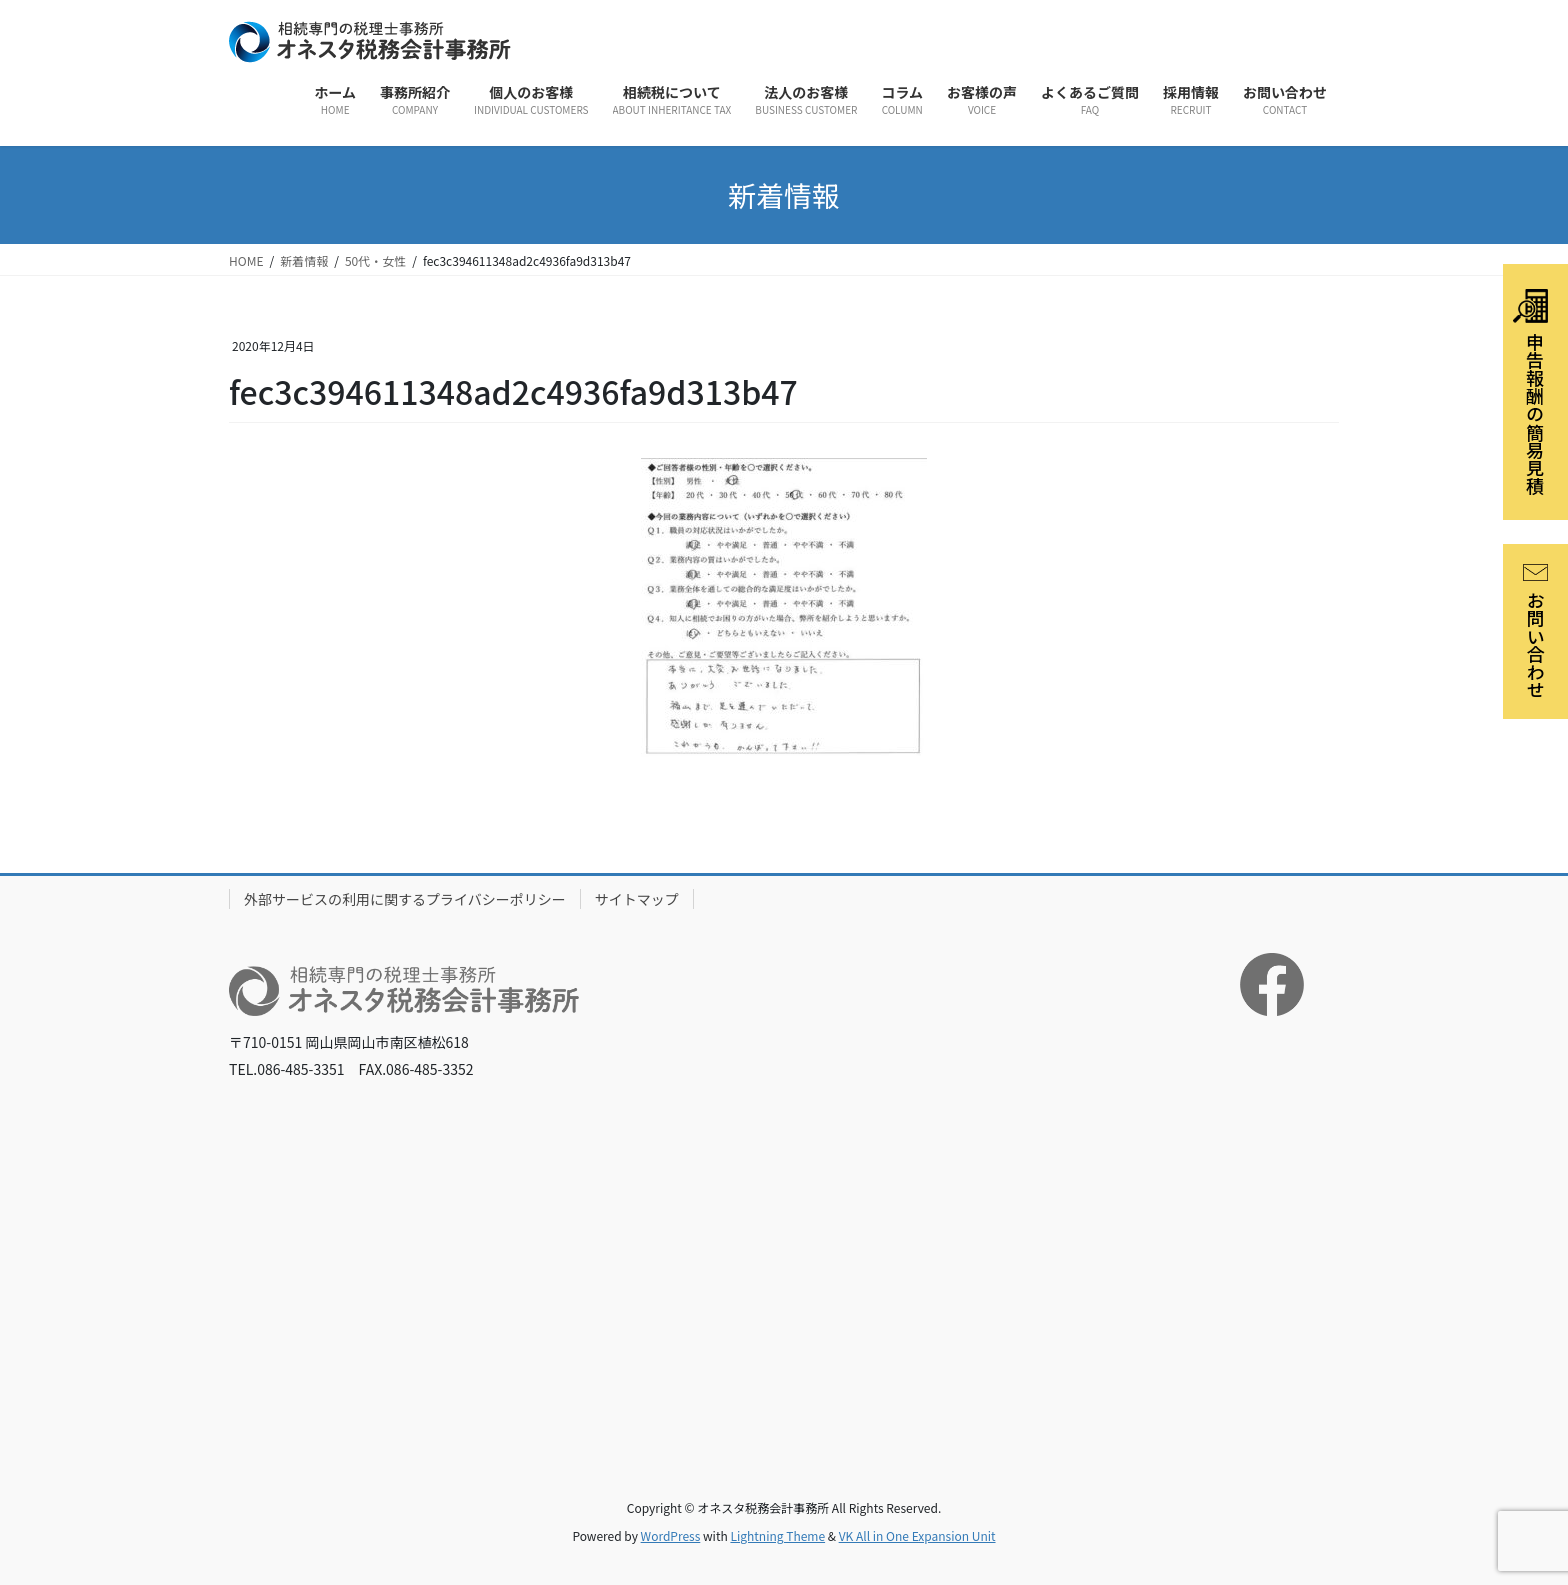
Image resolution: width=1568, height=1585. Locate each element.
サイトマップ (637, 899)
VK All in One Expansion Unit (917, 1535)
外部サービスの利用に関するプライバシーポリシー (405, 899)
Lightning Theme (777, 1535)
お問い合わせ (1536, 631)
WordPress (671, 1535)
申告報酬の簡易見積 (1530, 392)
